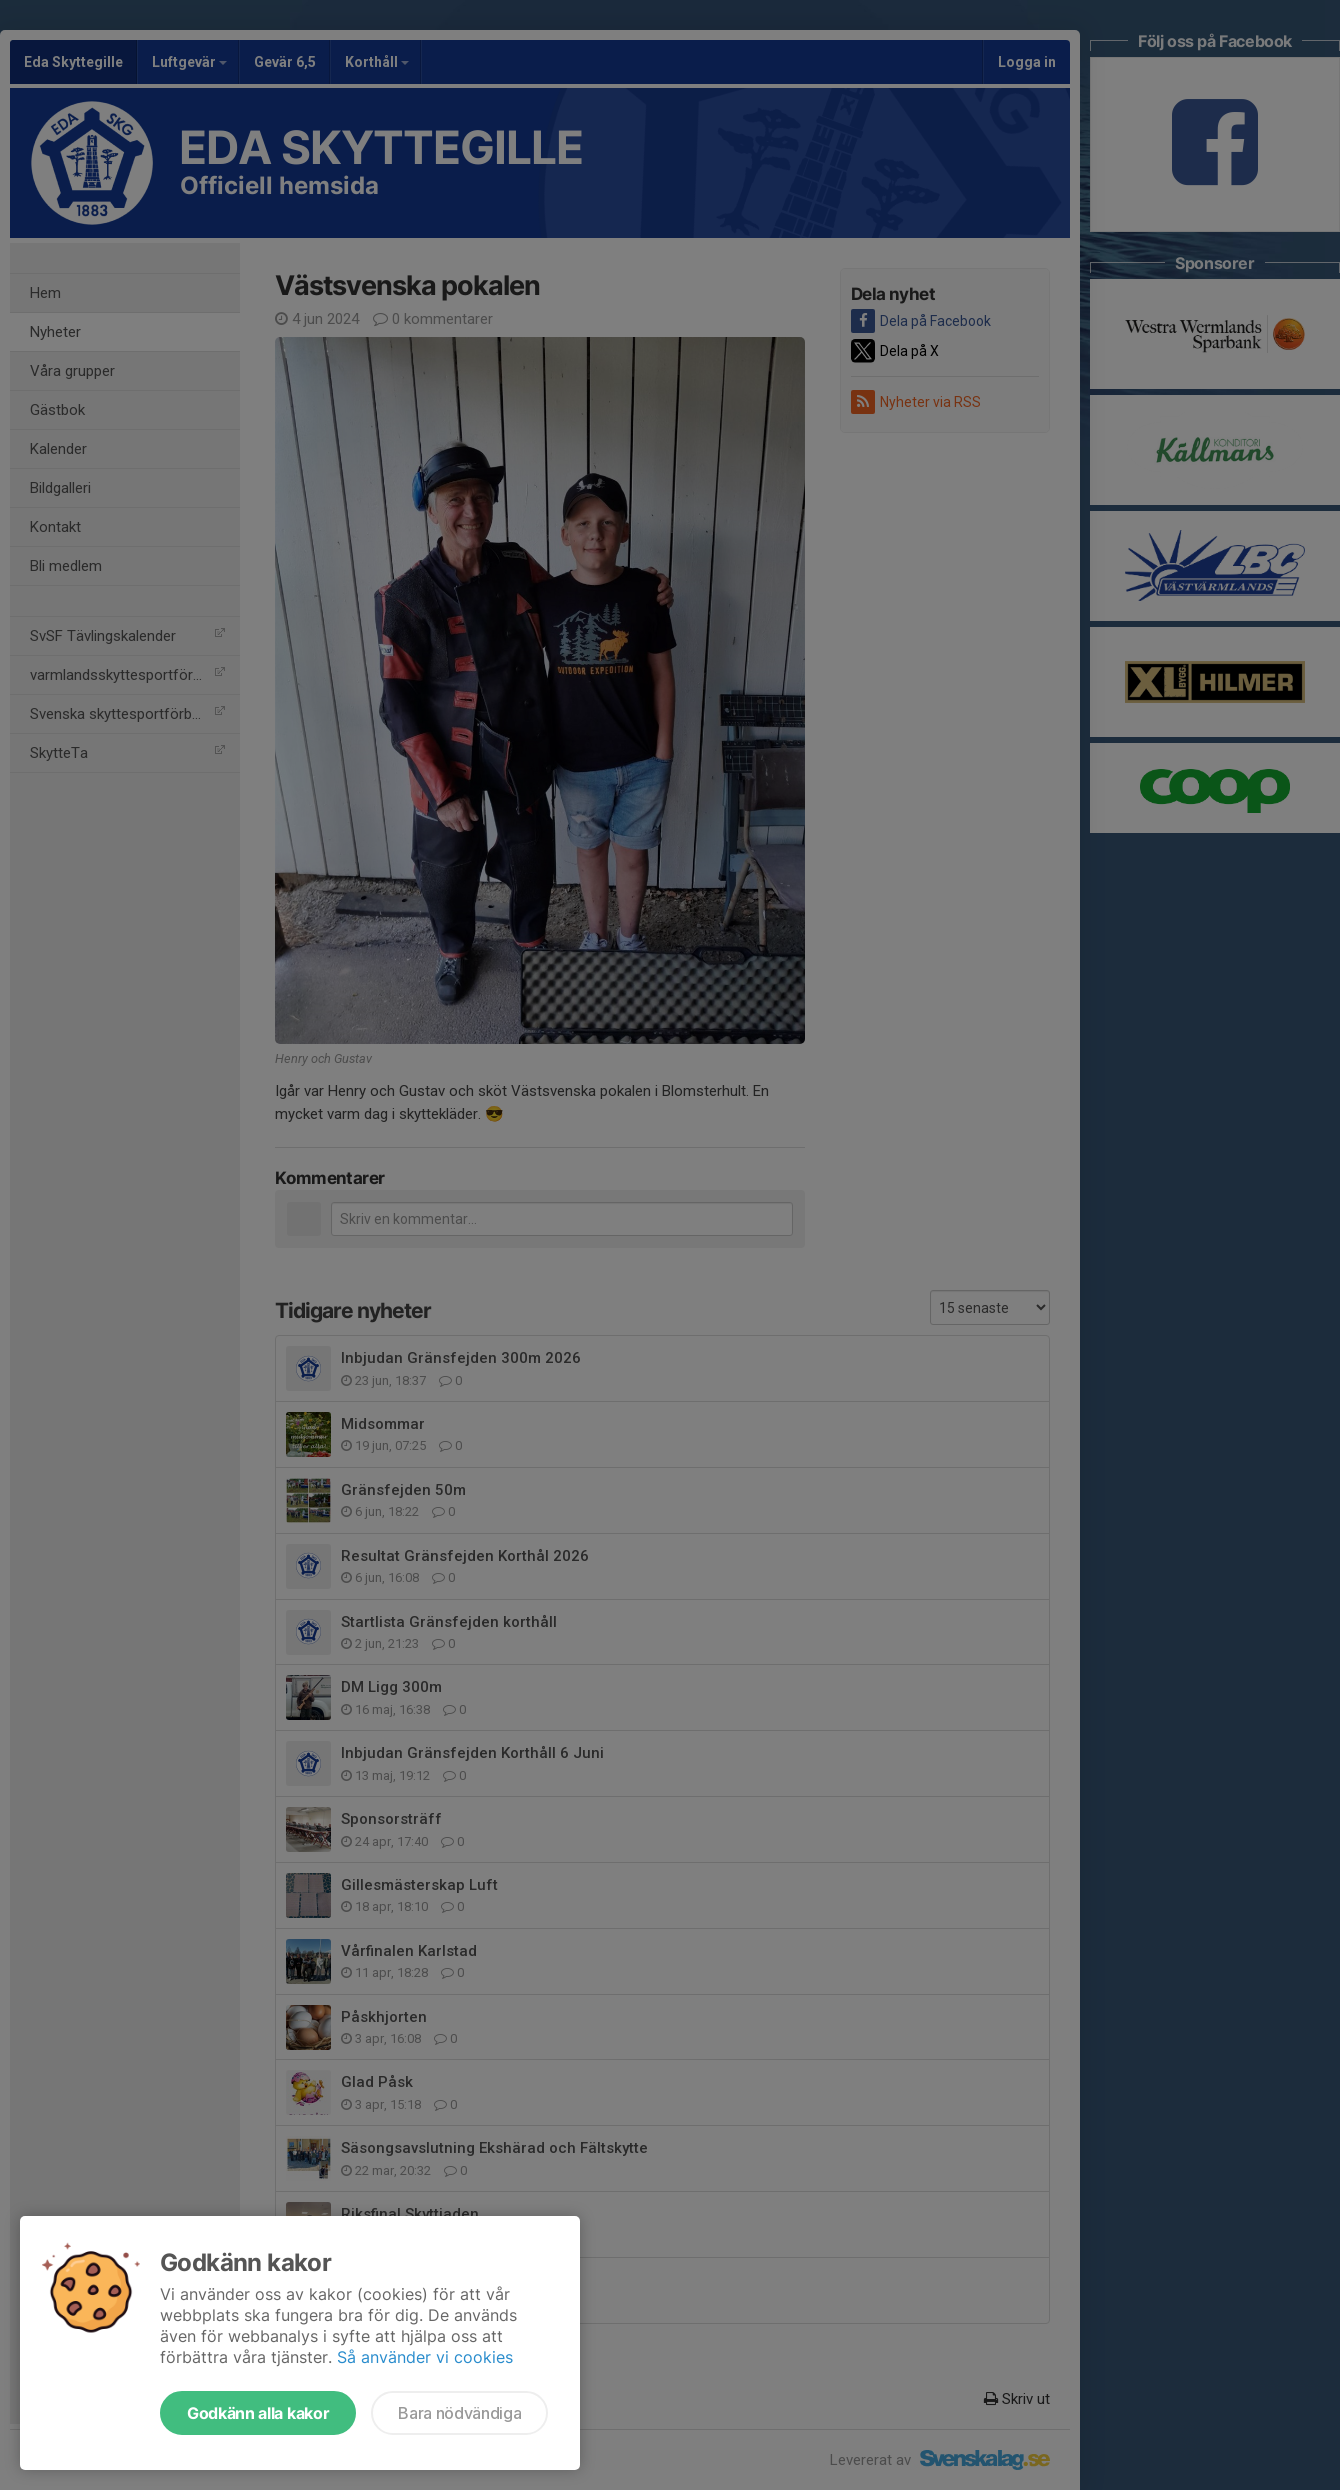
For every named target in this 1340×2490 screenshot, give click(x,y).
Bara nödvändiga (459, 2413)
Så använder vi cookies (425, 2357)
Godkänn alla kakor (258, 2413)
